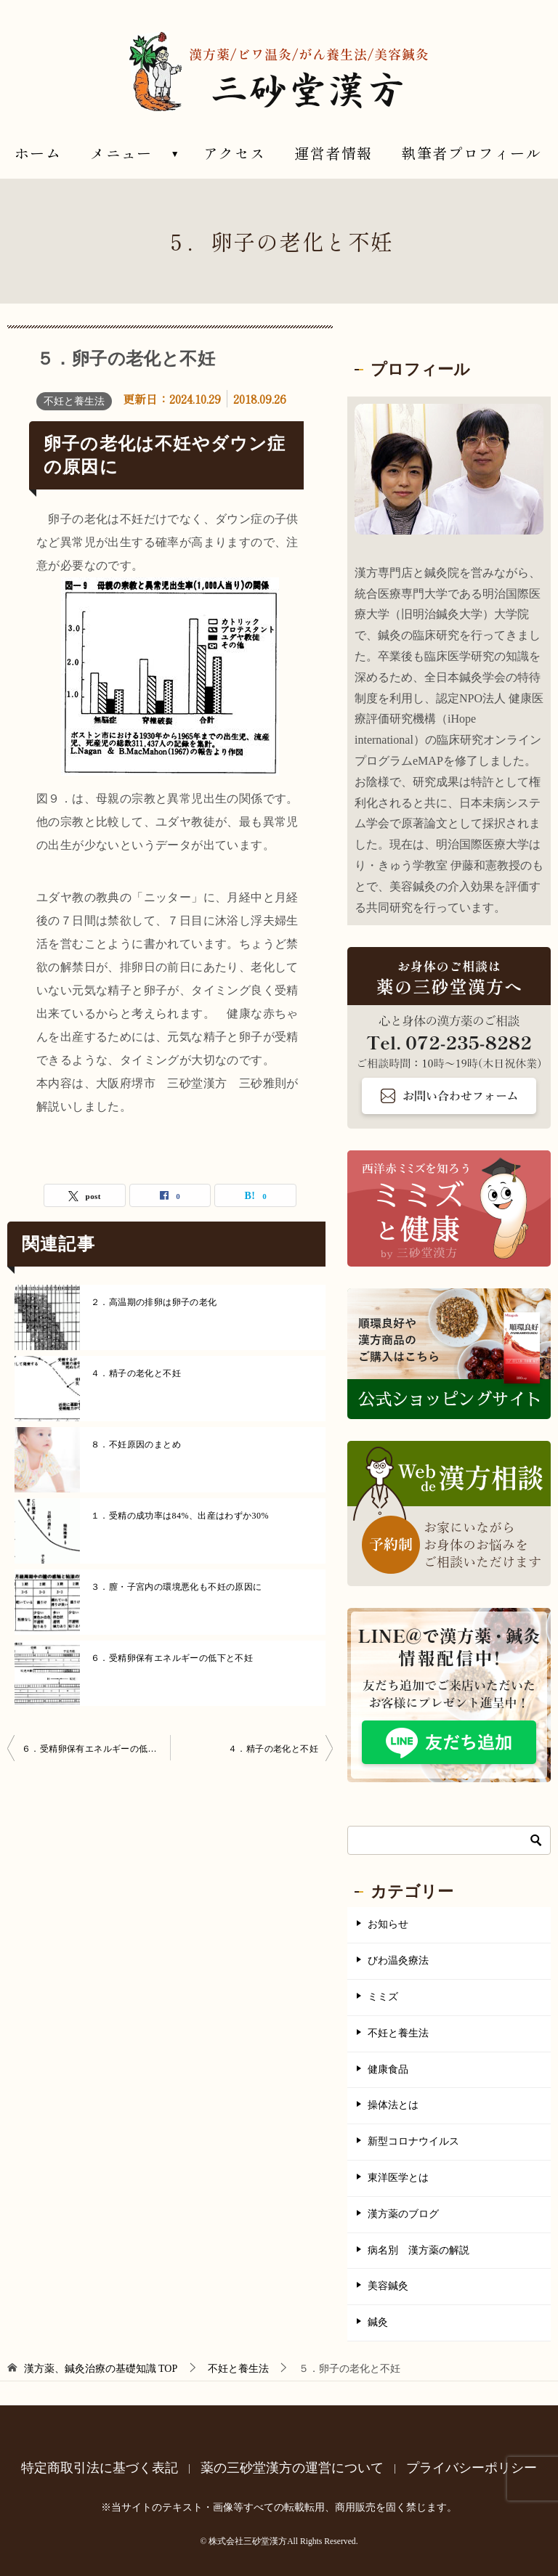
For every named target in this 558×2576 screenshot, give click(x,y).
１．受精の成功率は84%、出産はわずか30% (180, 1516)
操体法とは (393, 2105)
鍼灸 (378, 2322)
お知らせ (388, 1924)
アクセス (234, 152)
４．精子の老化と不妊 (136, 1373)
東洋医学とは (398, 2177)
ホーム (38, 152)
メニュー (121, 152)
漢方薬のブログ (403, 2214)
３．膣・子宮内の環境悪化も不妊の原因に (176, 1587)
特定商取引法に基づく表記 (99, 2468)
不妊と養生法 (74, 401)
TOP (101, 2368)
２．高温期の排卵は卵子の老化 (154, 1302)
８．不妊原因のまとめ (136, 1444)
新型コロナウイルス (413, 2141)
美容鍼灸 (388, 2285)
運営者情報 (333, 152)
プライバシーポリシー (471, 2468)
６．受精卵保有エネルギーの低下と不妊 (172, 1658)
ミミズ (383, 1996)
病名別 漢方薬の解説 (418, 2250)
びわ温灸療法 (398, 1960)
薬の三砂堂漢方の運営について (292, 2468)
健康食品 (388, 2069)
